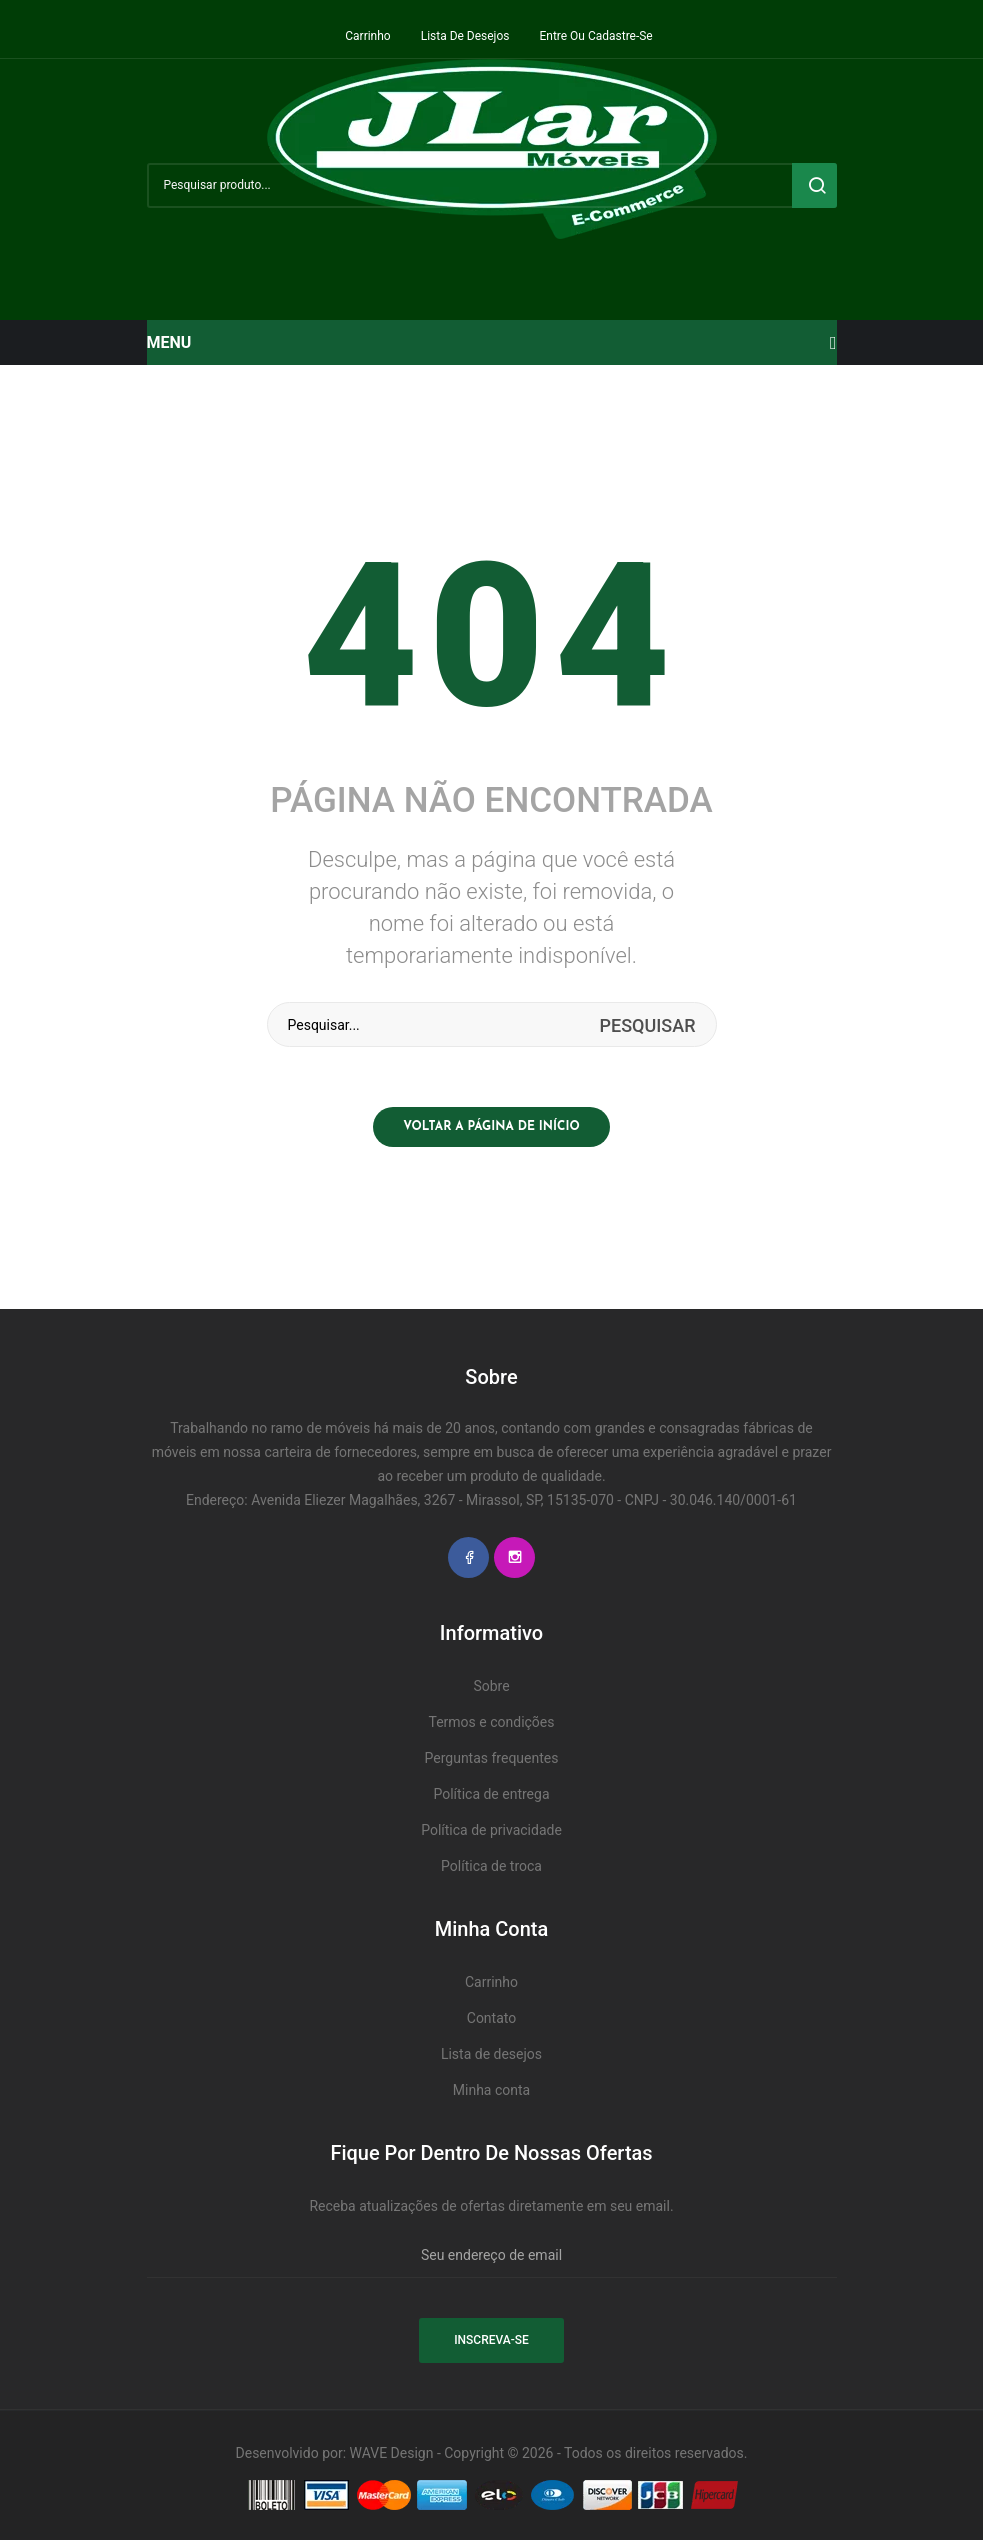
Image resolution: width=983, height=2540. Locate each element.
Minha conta (491, 2090)
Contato (491, 2018)
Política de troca (491, 1866)
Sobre (491, 1686)
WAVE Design (392, 2453)
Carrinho (367, 36)
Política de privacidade (491, 1830)
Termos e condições (491, 1722)
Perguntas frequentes (492, 1758)
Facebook (468, 1557)
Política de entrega (491, 1794)
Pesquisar (814, 185)
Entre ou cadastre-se (595, 36)
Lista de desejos (465, 36)
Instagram (514, 1557)
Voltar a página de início (491, 1127)
